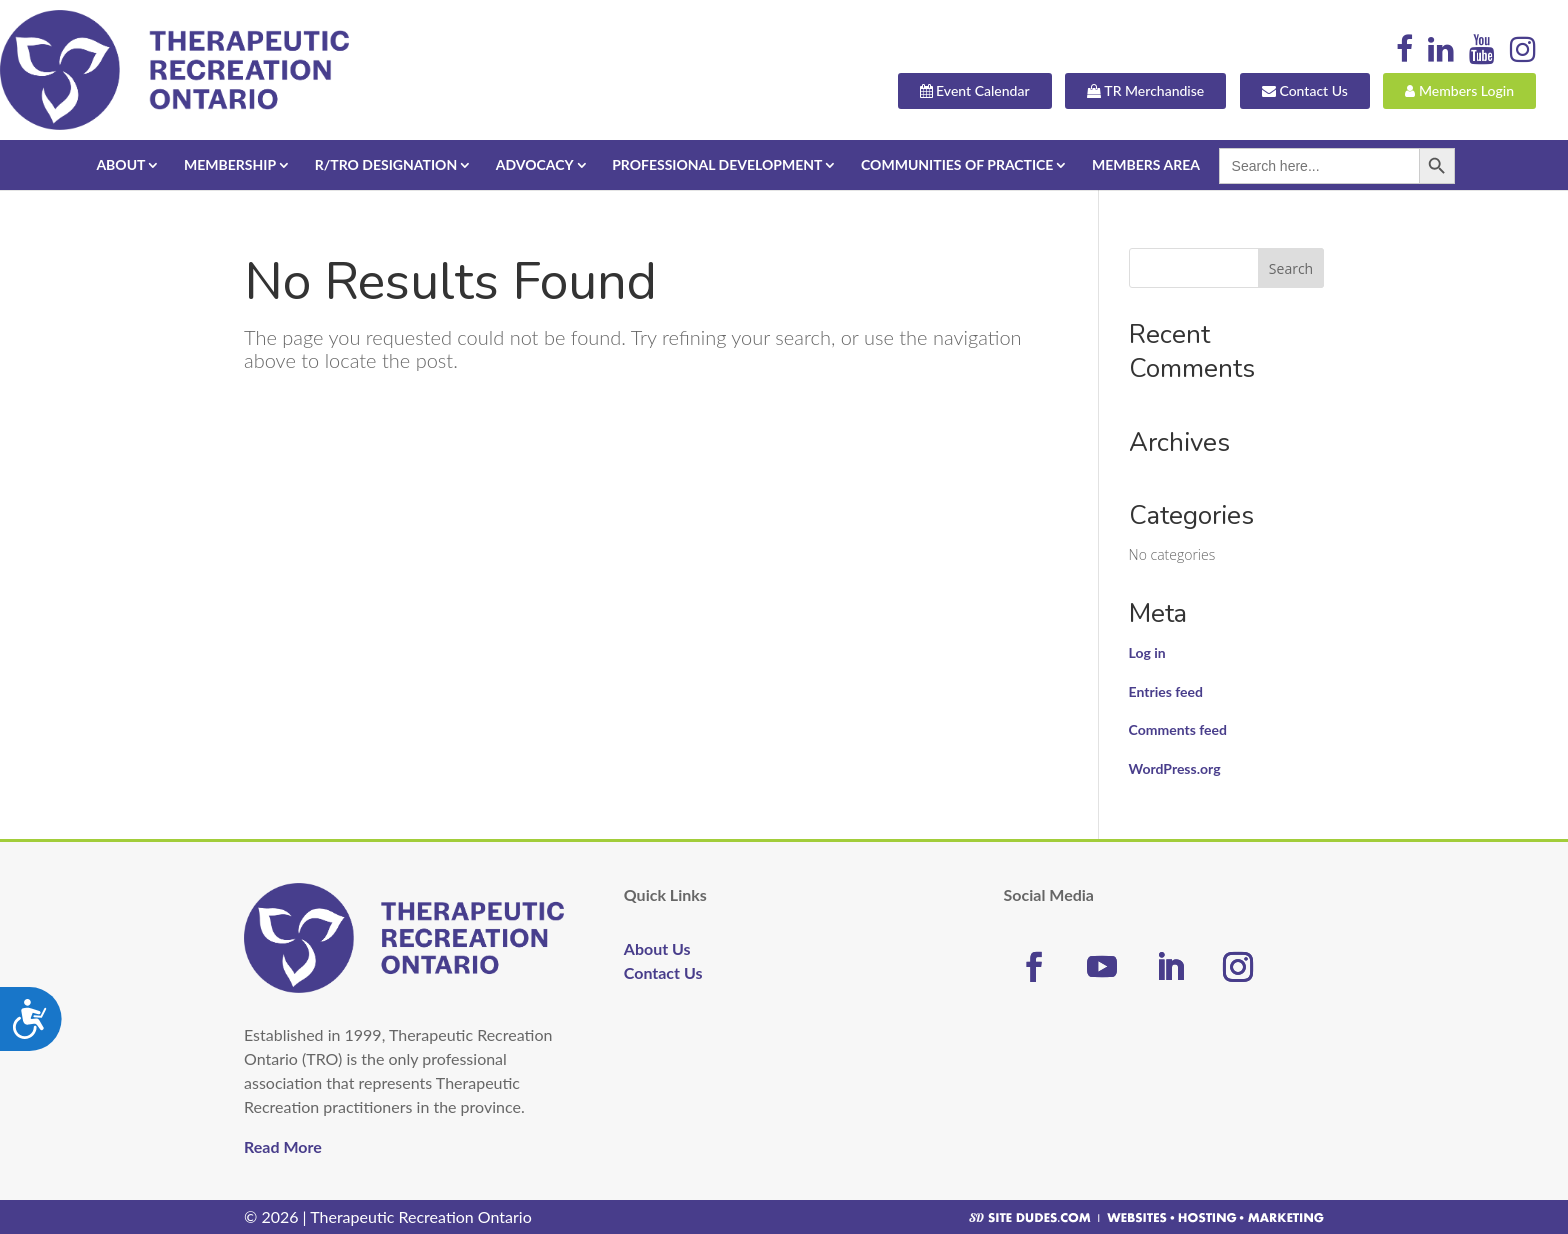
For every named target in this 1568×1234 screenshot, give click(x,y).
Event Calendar (975, 92)
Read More (283, 1146)
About (120, 164)
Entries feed (1166, 691)
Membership (230, 164)
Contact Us (1305, 92)
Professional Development (717, 164)
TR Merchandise (1145, 92)
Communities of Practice (957, 164)
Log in (1147, 652)
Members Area (1146, 164)
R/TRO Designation (386, 164)
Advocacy (535, 164)
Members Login (1459, 92)
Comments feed (1178, 729)
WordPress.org (1175, 768)
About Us (657, 948)
